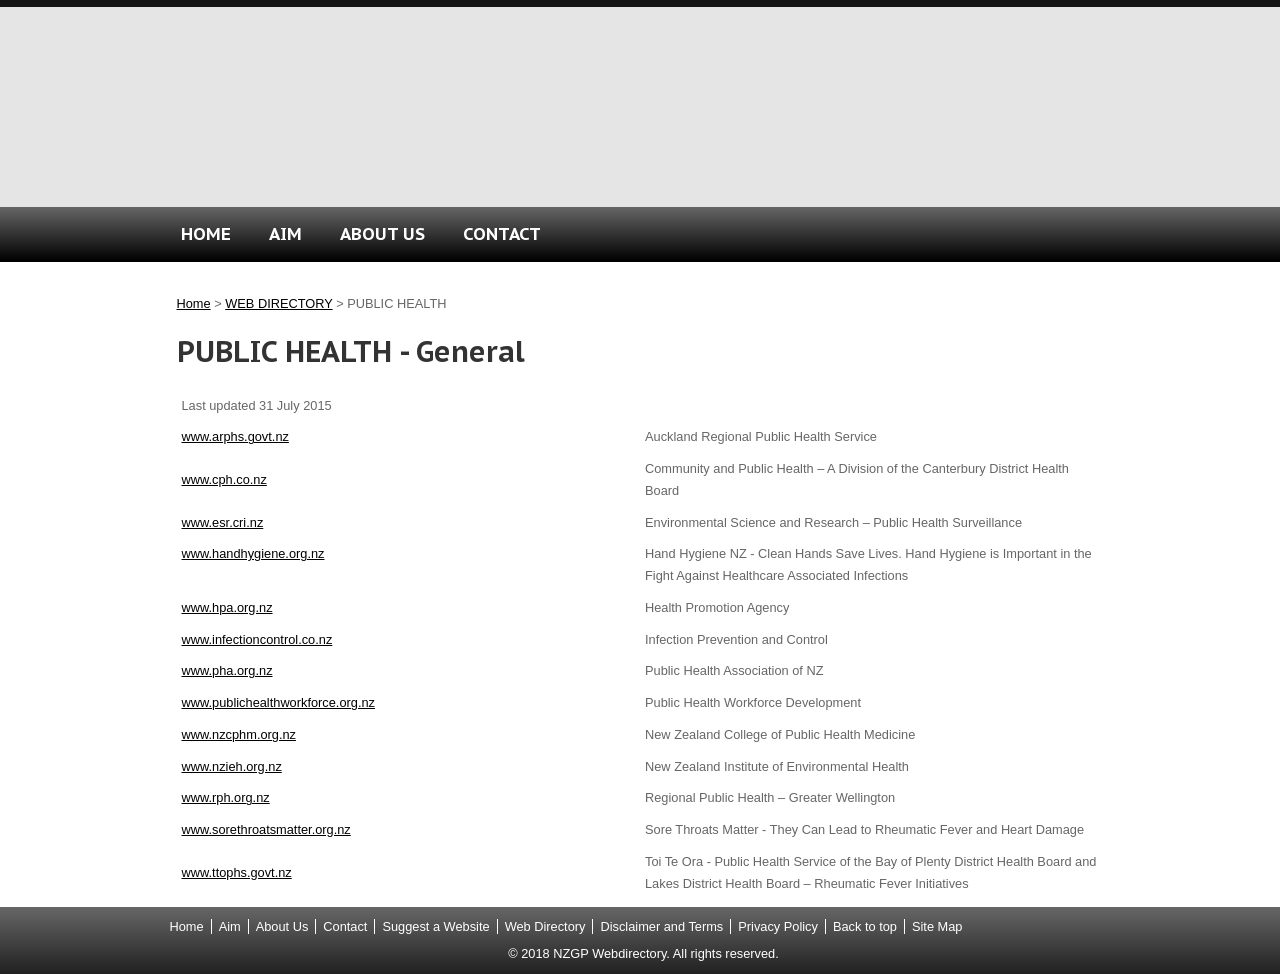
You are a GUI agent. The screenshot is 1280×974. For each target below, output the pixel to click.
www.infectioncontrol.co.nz (257, 639)
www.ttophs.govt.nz (237, 872)
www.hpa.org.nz (227, 607)
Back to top (865, 926)
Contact (345, 926)
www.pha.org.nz (227, 670)
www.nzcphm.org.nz (239, 734)
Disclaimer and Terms (661, 926)
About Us (282, 926)
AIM (285, 233)
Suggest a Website (435, 926)
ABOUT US (382, 233)
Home (194, 303)
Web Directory (545, 926)
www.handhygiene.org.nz (253, 553)
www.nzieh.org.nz (232, 766)
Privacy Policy (778, 926)
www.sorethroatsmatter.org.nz (266, 829)
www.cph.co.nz (224, 479)
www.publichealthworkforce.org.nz (278, 702)
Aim (230, 926)
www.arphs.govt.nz (235, 436)
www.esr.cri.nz (223, 522)
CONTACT (502, 233)
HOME (206, 233)
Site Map (937, 926)
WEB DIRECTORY (278, 303)
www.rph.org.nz (226, 797)
